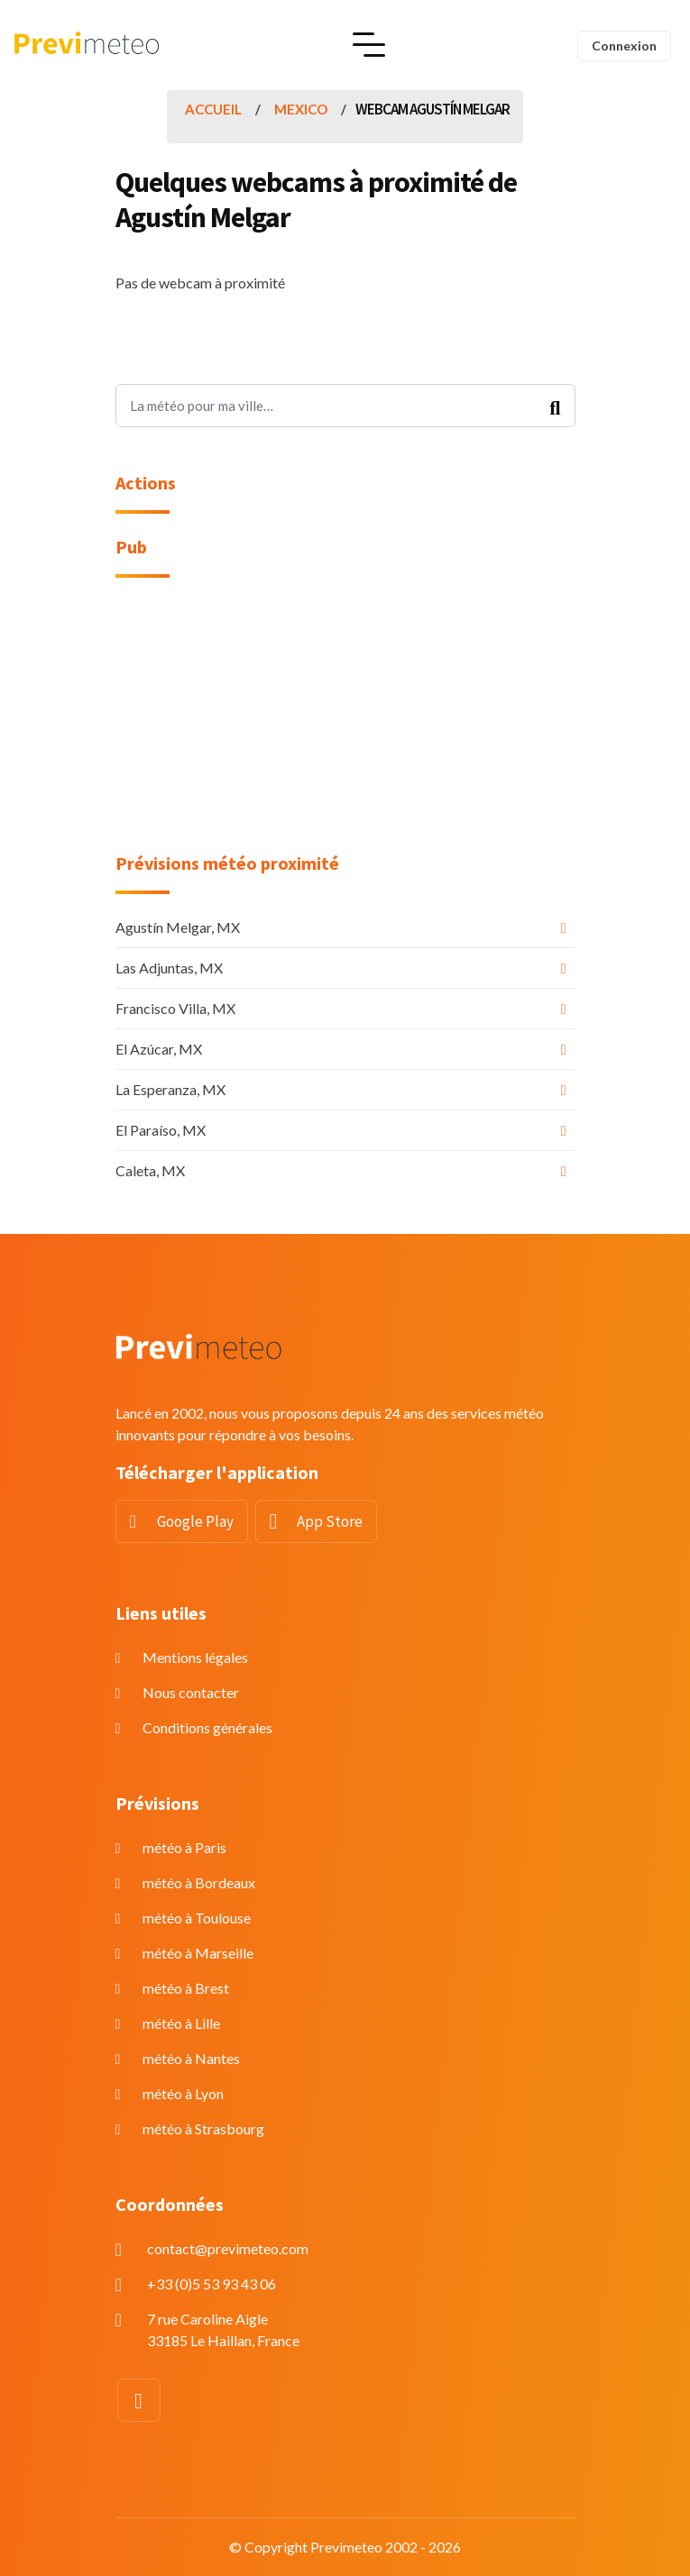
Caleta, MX (150, 1170)
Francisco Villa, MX (175, 1008)
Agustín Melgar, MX (177, 927)
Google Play (195, 1521)
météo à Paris (184, 1847)
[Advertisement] (345, 726)
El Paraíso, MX (160, 1129)
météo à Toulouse (197, 1917)
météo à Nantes (191, 2058)
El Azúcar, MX (158, 1048)
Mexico (300, 109)
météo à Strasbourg (203, 2128)
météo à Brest (186, 1987)
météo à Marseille (198, 1952)
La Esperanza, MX (170, 1089)
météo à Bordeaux (199, 1882)
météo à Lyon (183, 2093)
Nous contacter (191, 1692)
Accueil (213, 109)
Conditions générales (207, 1727)
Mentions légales (195, 1657)
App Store (330, 1521)
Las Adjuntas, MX (169, 967)
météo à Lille (181, 2023)
